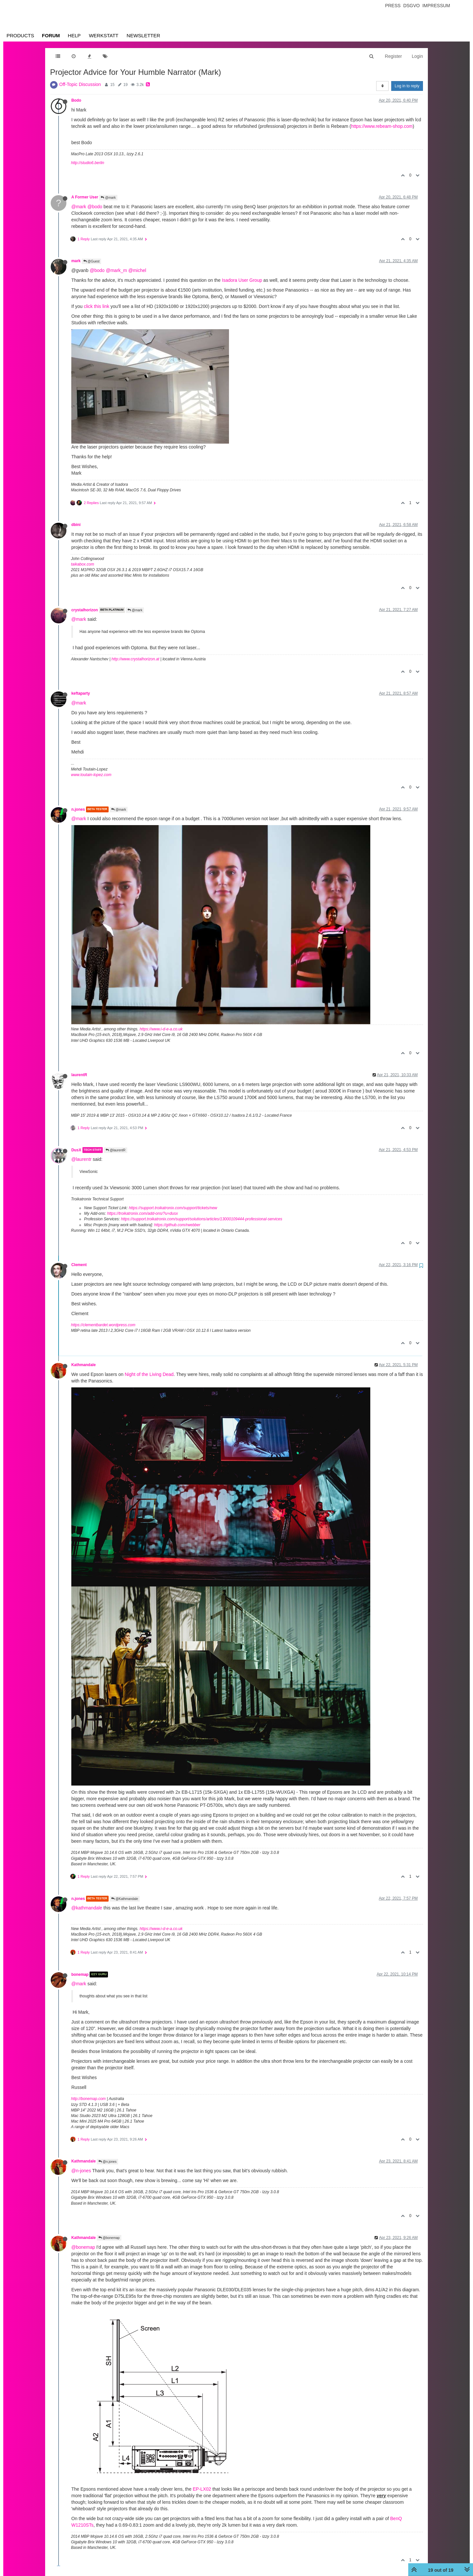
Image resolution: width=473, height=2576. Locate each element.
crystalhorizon (84, 610)
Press (392, 5)
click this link (96, 306)
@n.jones (107, 2161)
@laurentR (116, 1150)
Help (74, 35)
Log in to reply (407, 86)
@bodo (94, 206)
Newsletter (143, 35)
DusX (76, 1150)
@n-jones (81, 2170)
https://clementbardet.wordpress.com (103, 1325)
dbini (75, 524)
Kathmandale (83, 1365)
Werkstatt (103, 35)
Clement (79, 1265)
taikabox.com (82, 564)
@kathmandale (86, 1907)
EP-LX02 (202, 2489)
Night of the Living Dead (149, 1374)
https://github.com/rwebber (177, 1225)
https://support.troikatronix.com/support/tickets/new (173, 1208)
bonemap (80, 1974)
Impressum (436, 5)
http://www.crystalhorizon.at (135, 659)
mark (75, 261)
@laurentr (81, 1159)
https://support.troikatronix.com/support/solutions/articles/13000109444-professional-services (201, 1219)
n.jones (78, 809)
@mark (108, 197)
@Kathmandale (124, 1899)
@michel (137, 270)
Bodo (76, 100)
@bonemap (109, 2238)
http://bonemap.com (88, 2098)
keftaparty (80, 693)
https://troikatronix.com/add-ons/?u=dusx (142, 1213)
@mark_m (116, 270)
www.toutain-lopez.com (91, 774)
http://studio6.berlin (87, 163)
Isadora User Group (242, 280)
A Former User (84, 197)
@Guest (91, 261)
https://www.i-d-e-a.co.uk (161, 1029)
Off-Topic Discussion (80, 84)
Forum (51, 35)
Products (20, 35)
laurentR (79, 1075)
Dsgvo (411, 5)
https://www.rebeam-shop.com (381, 126)
